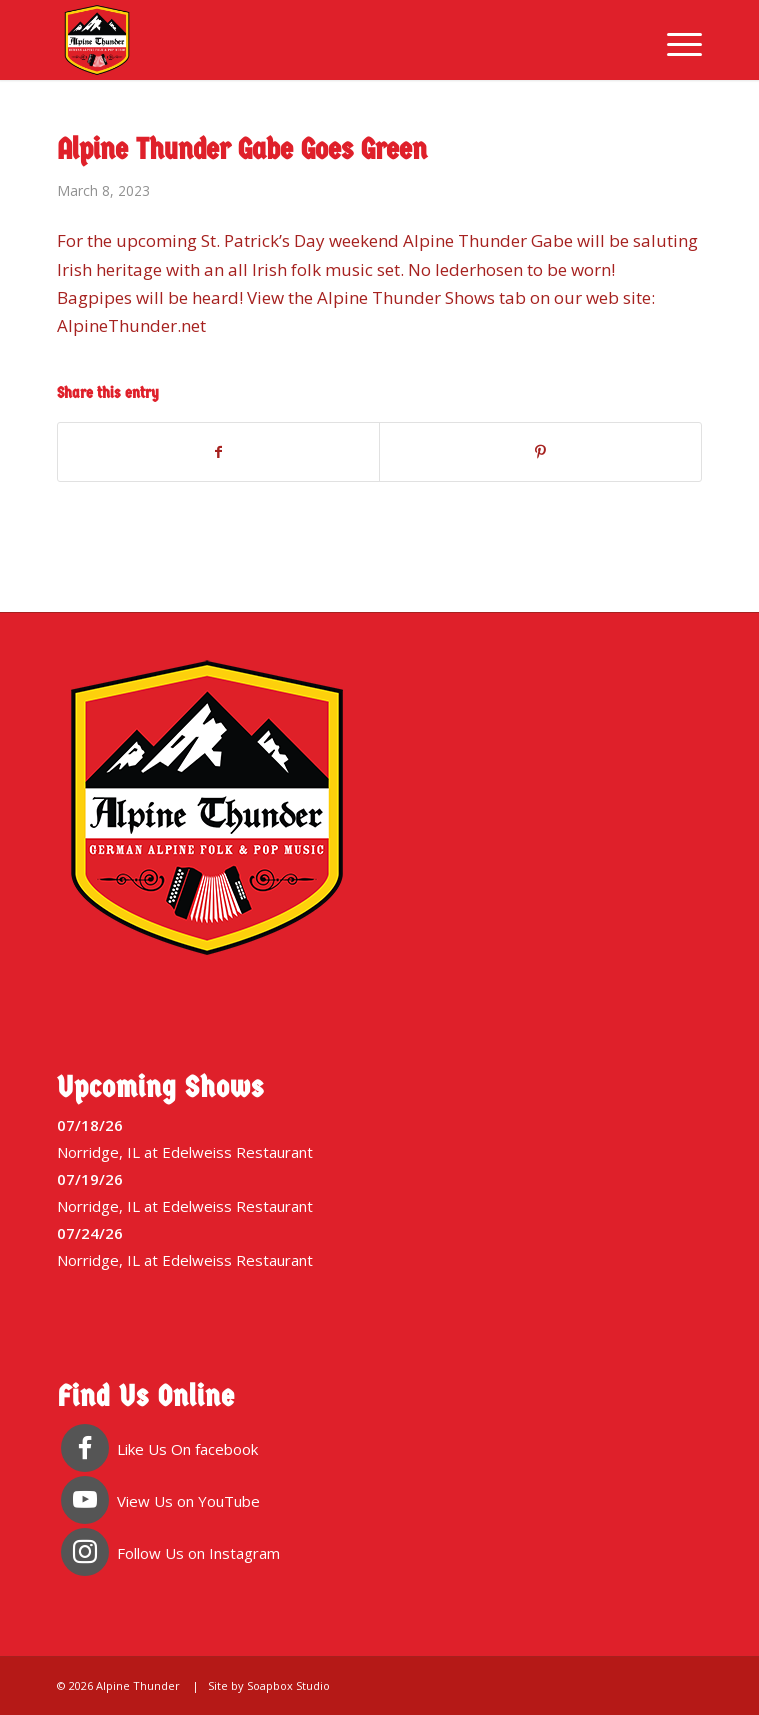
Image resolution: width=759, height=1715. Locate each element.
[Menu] (674, 40)
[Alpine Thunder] (315, 40)
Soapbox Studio (288, 1685)
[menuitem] (674, 40)
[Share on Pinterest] (540, 452)
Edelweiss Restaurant (237, 1152)
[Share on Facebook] (219, 452)
